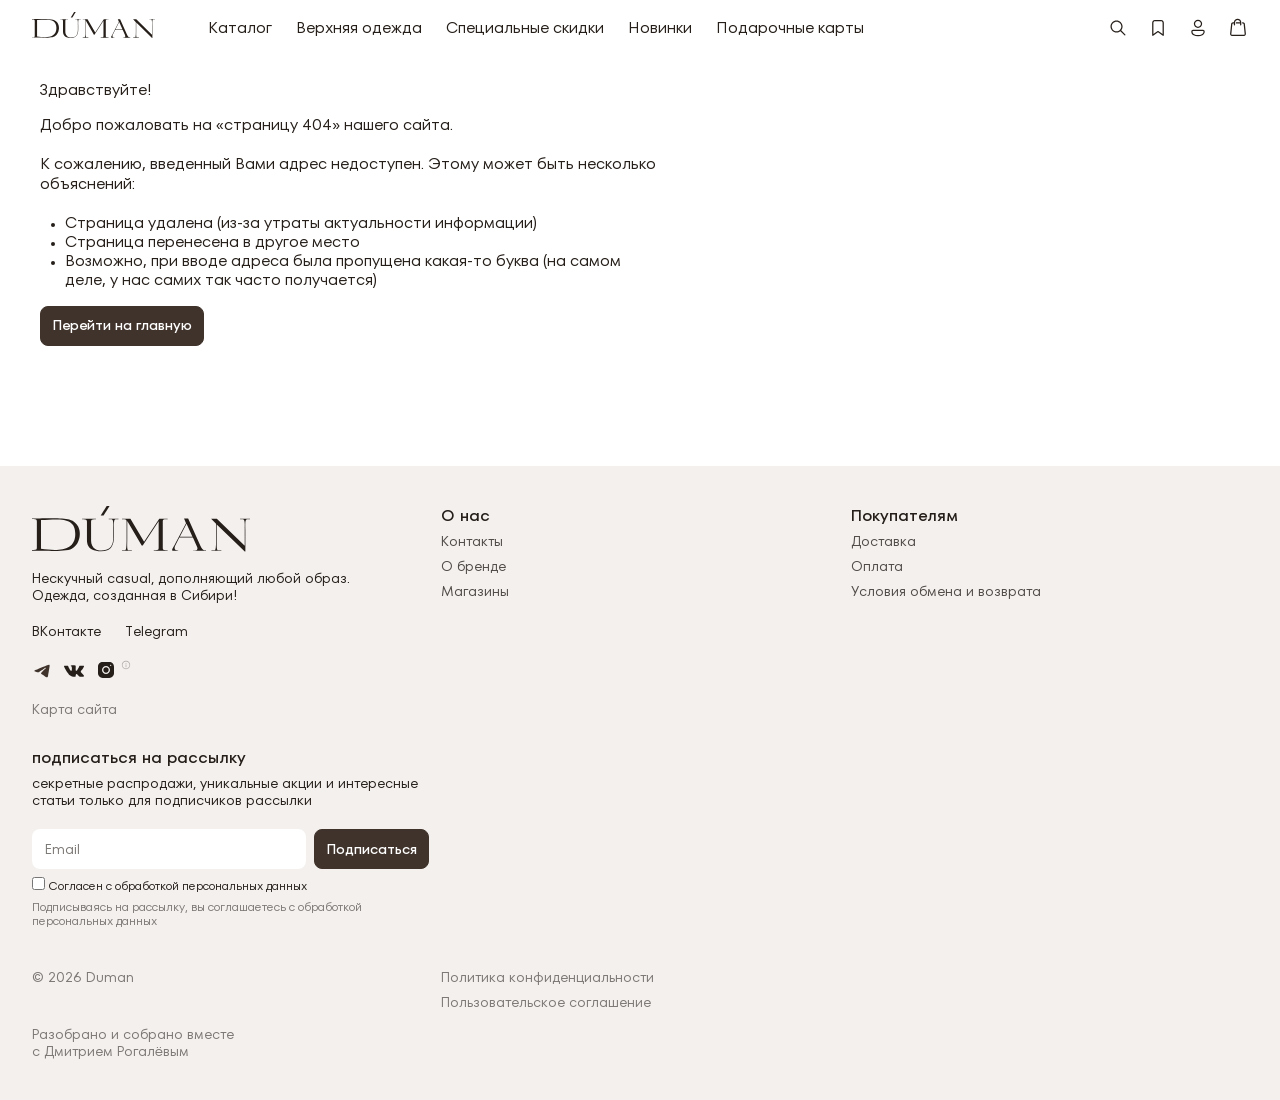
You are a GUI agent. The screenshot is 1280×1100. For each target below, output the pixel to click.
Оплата (877, 566)
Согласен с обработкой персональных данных (169, 884)
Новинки (660, 27)
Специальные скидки (525, 27)
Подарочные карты (790, 27)
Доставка (883, 541)
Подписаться (371, 849)
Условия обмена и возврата (946, 591)
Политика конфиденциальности (547, 977)
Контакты (472, 541)
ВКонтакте (66, 631)
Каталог (240, 27)
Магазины (475, 591)
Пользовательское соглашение (546, 1002)
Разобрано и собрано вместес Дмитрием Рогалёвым (133, 1043)
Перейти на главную (122, 325)
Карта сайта (74, 709)
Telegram (156, 631)
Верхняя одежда (359, 27)
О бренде (473, 566)
